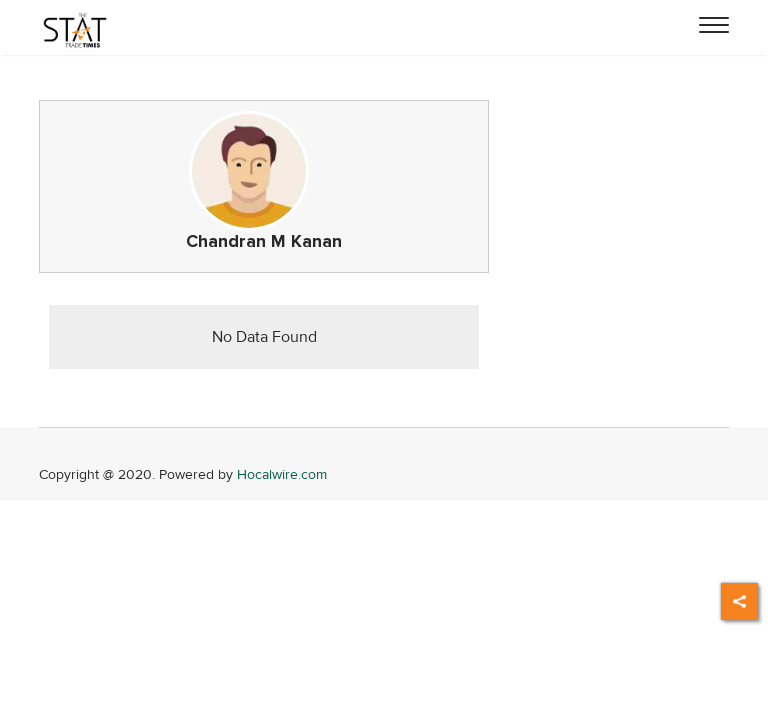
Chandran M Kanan (264, 241)
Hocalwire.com (282, 474)
